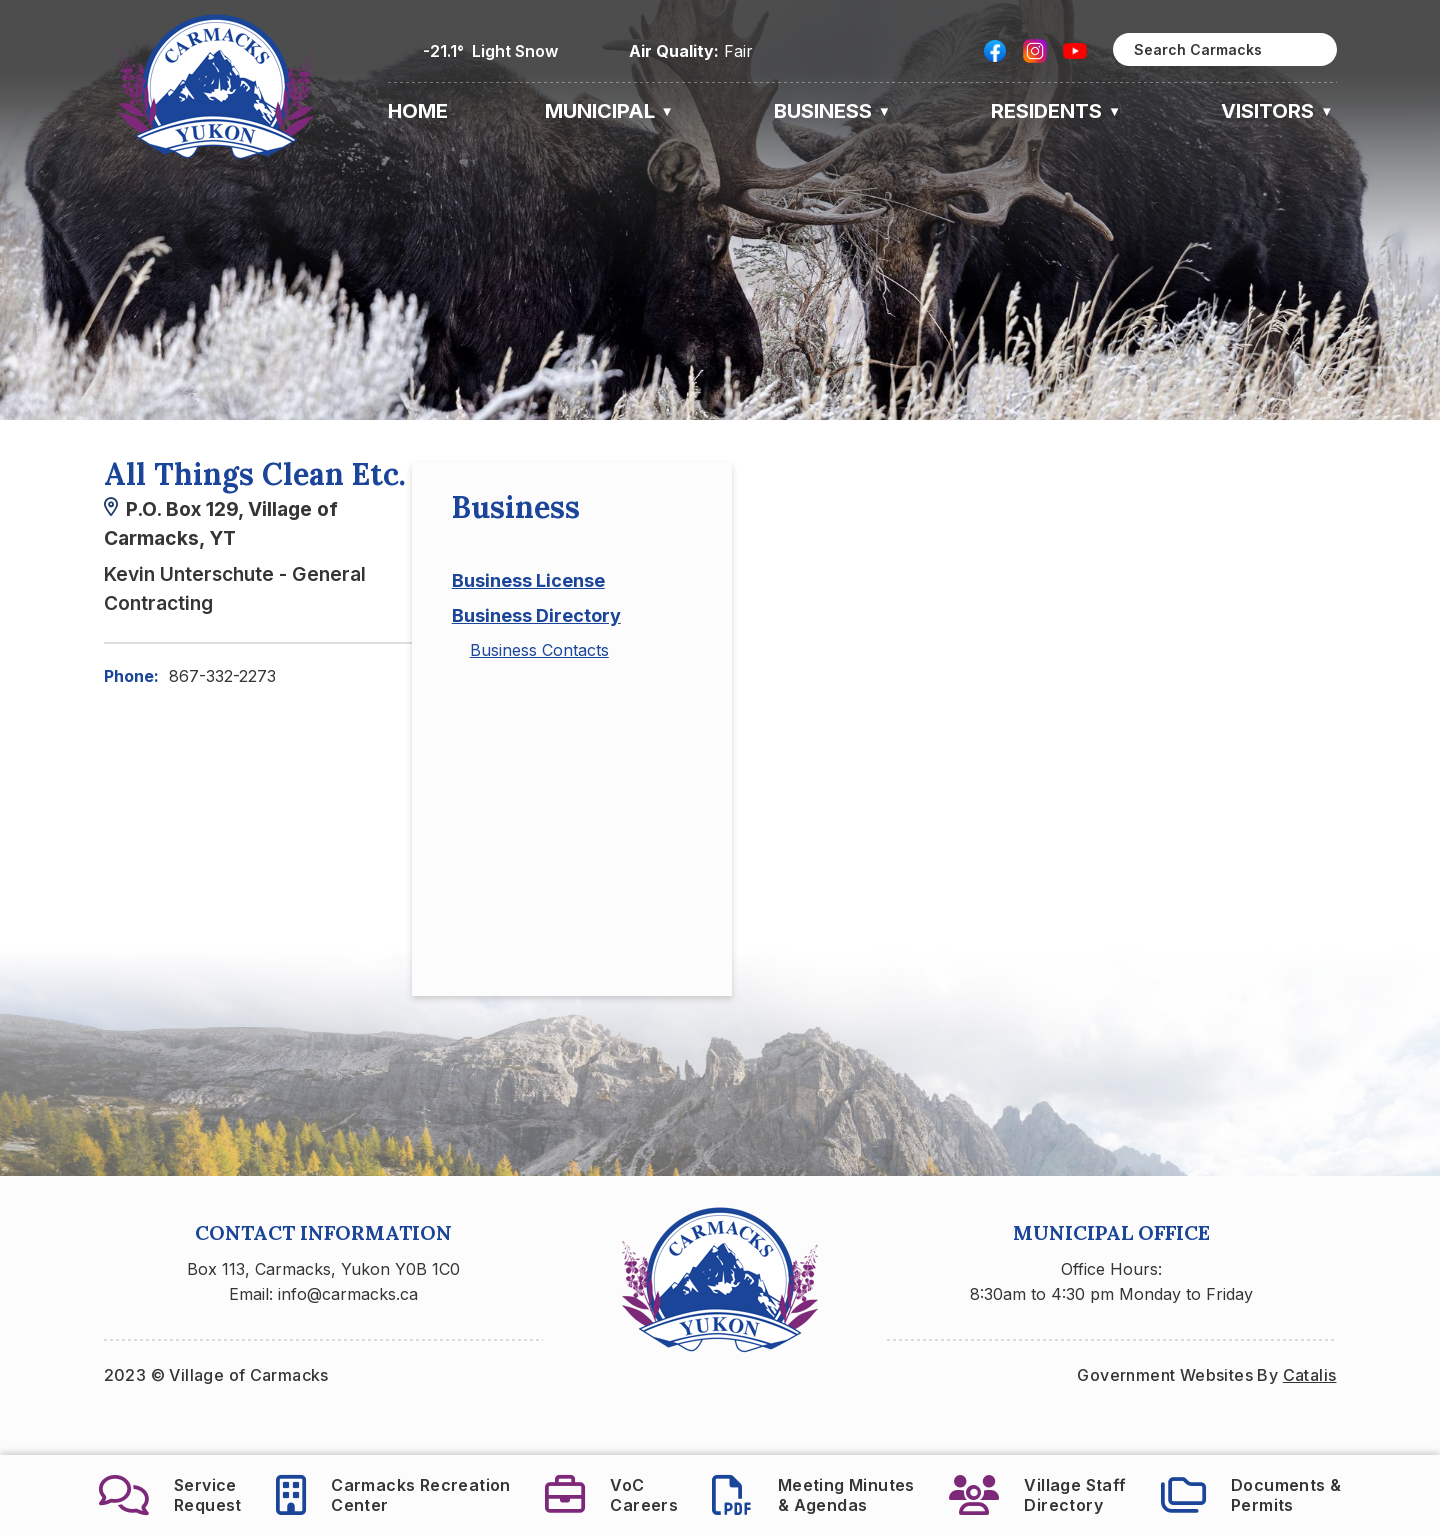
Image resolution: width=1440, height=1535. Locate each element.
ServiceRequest (170, 1495)
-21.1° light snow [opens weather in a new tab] (490, 51)
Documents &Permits (1251, 1495)
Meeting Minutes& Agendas (813, 1495)
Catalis (1310, 1415)
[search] (1225, 49)
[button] (1311, 50)
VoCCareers (611, 1495)
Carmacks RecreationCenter (393, 1495)
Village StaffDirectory (1038, 1495)
